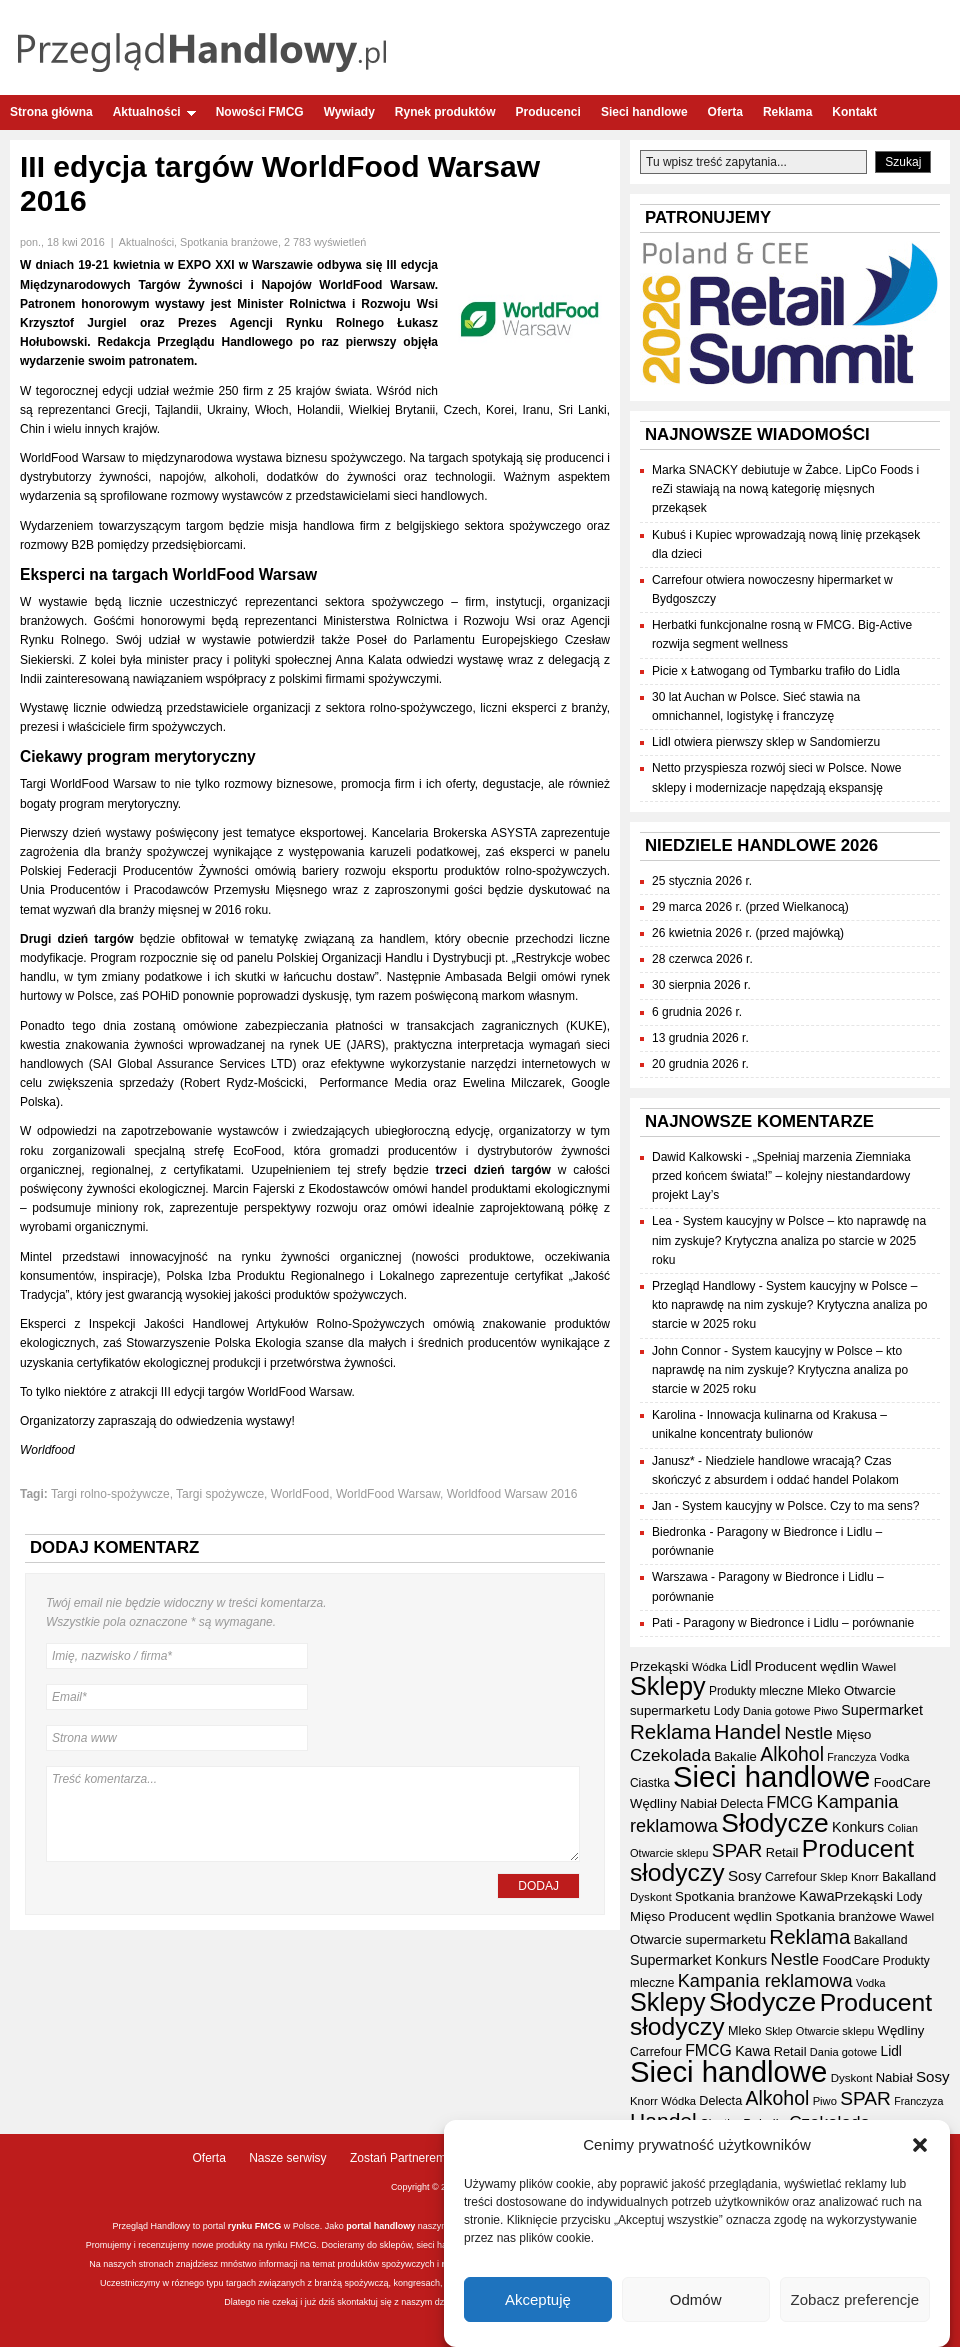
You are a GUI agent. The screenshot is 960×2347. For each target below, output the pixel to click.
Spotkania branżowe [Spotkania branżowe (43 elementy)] (735, 1896)
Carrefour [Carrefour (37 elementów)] (791, 1877)
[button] (920, 2145)
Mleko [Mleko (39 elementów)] (824, 1691)
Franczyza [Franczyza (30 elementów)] (851, 1757)
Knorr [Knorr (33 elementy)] (865, 1877)
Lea (662, 1221)
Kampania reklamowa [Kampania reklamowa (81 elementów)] (765, 1981)
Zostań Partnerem (398, 2158)
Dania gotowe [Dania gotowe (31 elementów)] (776, 1711)
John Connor (686, 1351)
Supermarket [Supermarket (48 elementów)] (882, 1710)
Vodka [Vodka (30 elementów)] (895, 1757)
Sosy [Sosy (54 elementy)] (745, 1875)
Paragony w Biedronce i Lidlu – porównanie (798, 1623)
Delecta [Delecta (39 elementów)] (741, 1804)
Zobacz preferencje (855, 2299)
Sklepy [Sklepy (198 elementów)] (668, 1686)
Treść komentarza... (313, 1814)
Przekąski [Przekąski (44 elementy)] (659, 1666)
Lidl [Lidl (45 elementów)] (740, 1666)
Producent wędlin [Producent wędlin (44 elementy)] (807, 1666)
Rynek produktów (445, 112)
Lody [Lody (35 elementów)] (727, 1711)
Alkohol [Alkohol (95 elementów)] (792, 1754)
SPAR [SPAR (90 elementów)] (737, 1850)
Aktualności (154, 112)
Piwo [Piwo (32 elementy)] (826, 1711)
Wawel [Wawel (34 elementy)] (879, 1667)
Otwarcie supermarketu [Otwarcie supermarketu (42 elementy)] (698, 1939)
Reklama (787, 112)
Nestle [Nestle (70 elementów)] (808, 1733)
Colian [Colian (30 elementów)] (903, 1828)
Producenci (548, 112)
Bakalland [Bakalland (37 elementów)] (909, 1877)
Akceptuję (538, 2299)
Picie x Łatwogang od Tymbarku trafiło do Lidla (776, 671)
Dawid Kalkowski (697, 1157)
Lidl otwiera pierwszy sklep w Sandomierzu (766, 742)
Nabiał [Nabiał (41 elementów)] (698, 1803)
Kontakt (854, 112)
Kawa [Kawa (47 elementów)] (816, 1896)
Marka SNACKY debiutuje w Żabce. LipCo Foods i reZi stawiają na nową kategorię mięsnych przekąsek (785, 489)
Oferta (725, 112)
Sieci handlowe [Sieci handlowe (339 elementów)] (771, 1776)
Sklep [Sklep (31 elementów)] (834, 1877)
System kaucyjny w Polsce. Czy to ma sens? (800, 1506)
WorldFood (300, 1494)
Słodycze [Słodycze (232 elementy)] (774, 1823)
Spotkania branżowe (229, 242)
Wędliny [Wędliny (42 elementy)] (653, 1803)
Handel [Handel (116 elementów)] (747, 1731)
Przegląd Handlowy (703, 1286)
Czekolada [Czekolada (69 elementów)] (670, 1755)
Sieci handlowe (644, 112)
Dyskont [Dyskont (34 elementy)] (651, 1897)
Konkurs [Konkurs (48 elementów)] (858, 1827)
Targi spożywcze (220, 1494)
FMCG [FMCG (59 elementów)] (790, 1802)
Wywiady (349, 112)
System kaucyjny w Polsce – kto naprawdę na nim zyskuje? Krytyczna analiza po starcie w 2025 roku (789, 1240)
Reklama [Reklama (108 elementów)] (670, 1731)
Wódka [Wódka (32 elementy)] (709, 1667)
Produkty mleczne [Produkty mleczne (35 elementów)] (756, 1691)
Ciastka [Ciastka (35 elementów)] (650, 1783)
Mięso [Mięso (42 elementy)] (853, 1734)
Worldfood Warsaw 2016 (512, 1494)
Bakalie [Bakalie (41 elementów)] (735, 1756)
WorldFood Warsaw (388, 1494)
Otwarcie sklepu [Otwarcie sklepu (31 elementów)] (669, 1853)
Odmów (696, 2299)
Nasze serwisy (287, 2158)
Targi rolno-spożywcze (110, 1494)
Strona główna (51, 112)
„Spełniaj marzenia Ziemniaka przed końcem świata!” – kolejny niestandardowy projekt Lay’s (781, 1176)
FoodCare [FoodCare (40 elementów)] (902, 1782)
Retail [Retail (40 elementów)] (782, 1852)
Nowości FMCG (260, 112)
